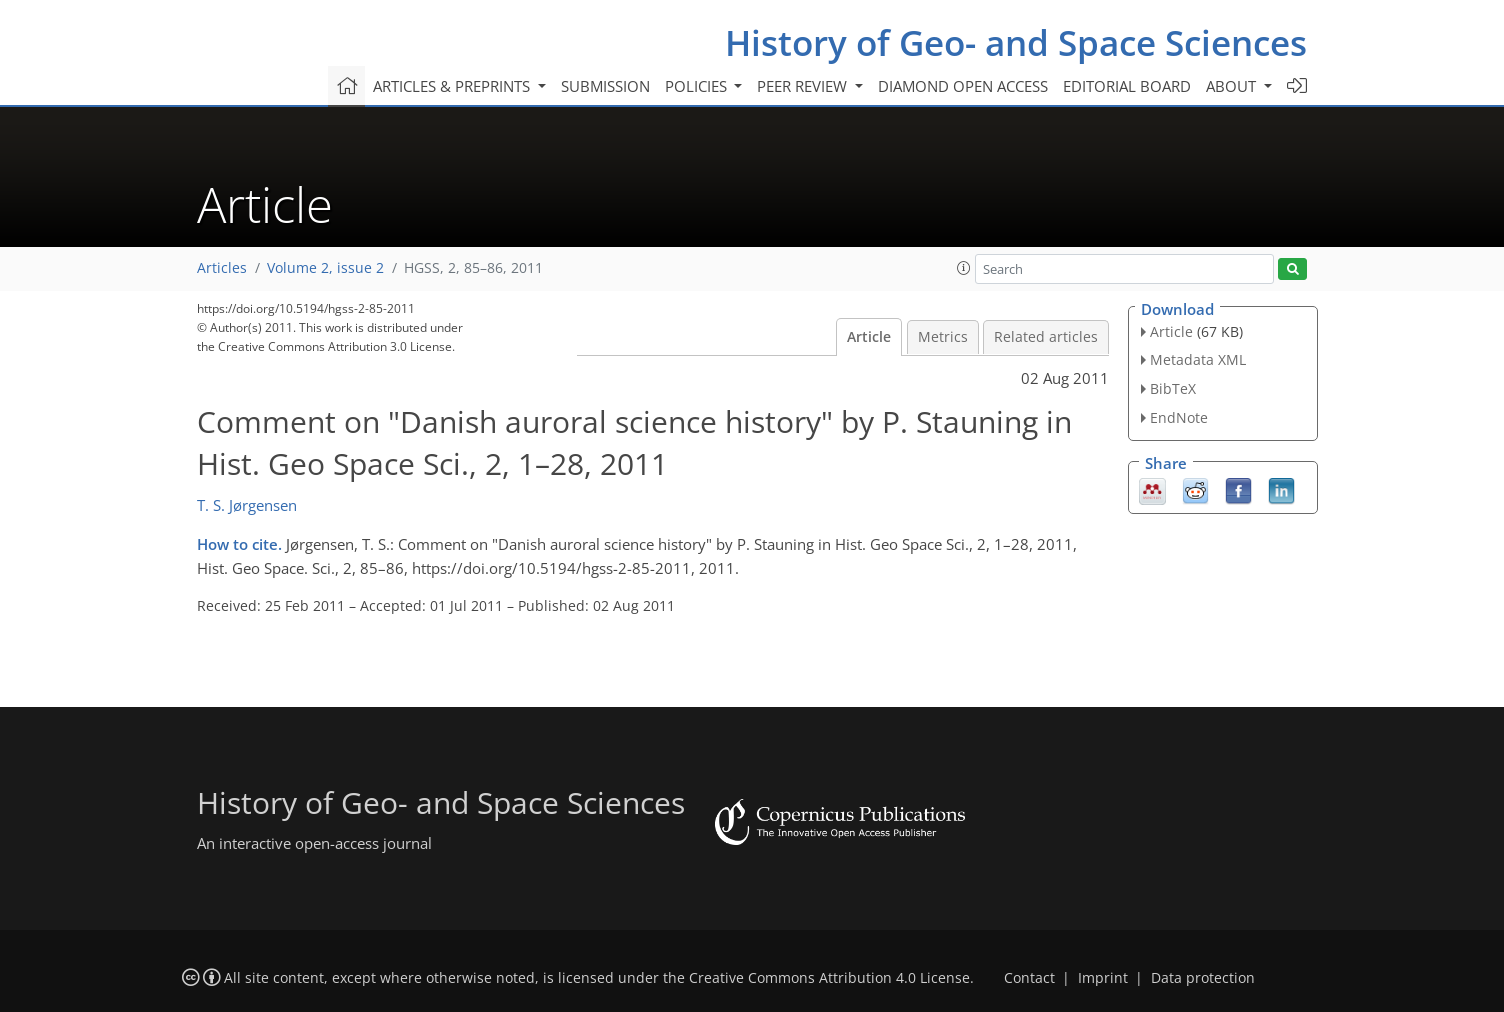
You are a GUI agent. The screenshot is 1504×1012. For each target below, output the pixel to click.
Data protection (1203, 978)
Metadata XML (1198, 359)
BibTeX (1173, 388)
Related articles (1046, 337)
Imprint (1103, 978)
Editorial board (1127, 86)
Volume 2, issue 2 (325, 268)
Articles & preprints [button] (453, 86)
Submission (605, 86)
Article (869, 337)
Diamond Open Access (963, 86)
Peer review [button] (804, 86)
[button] (964, 268)
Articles (222, 268)
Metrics (943, 337)
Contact (1029, 978)
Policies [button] (698, 86)
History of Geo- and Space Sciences (1016, 42)
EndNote (1179, 417)
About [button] (1233, 86)
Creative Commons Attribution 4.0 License (829, 978)
